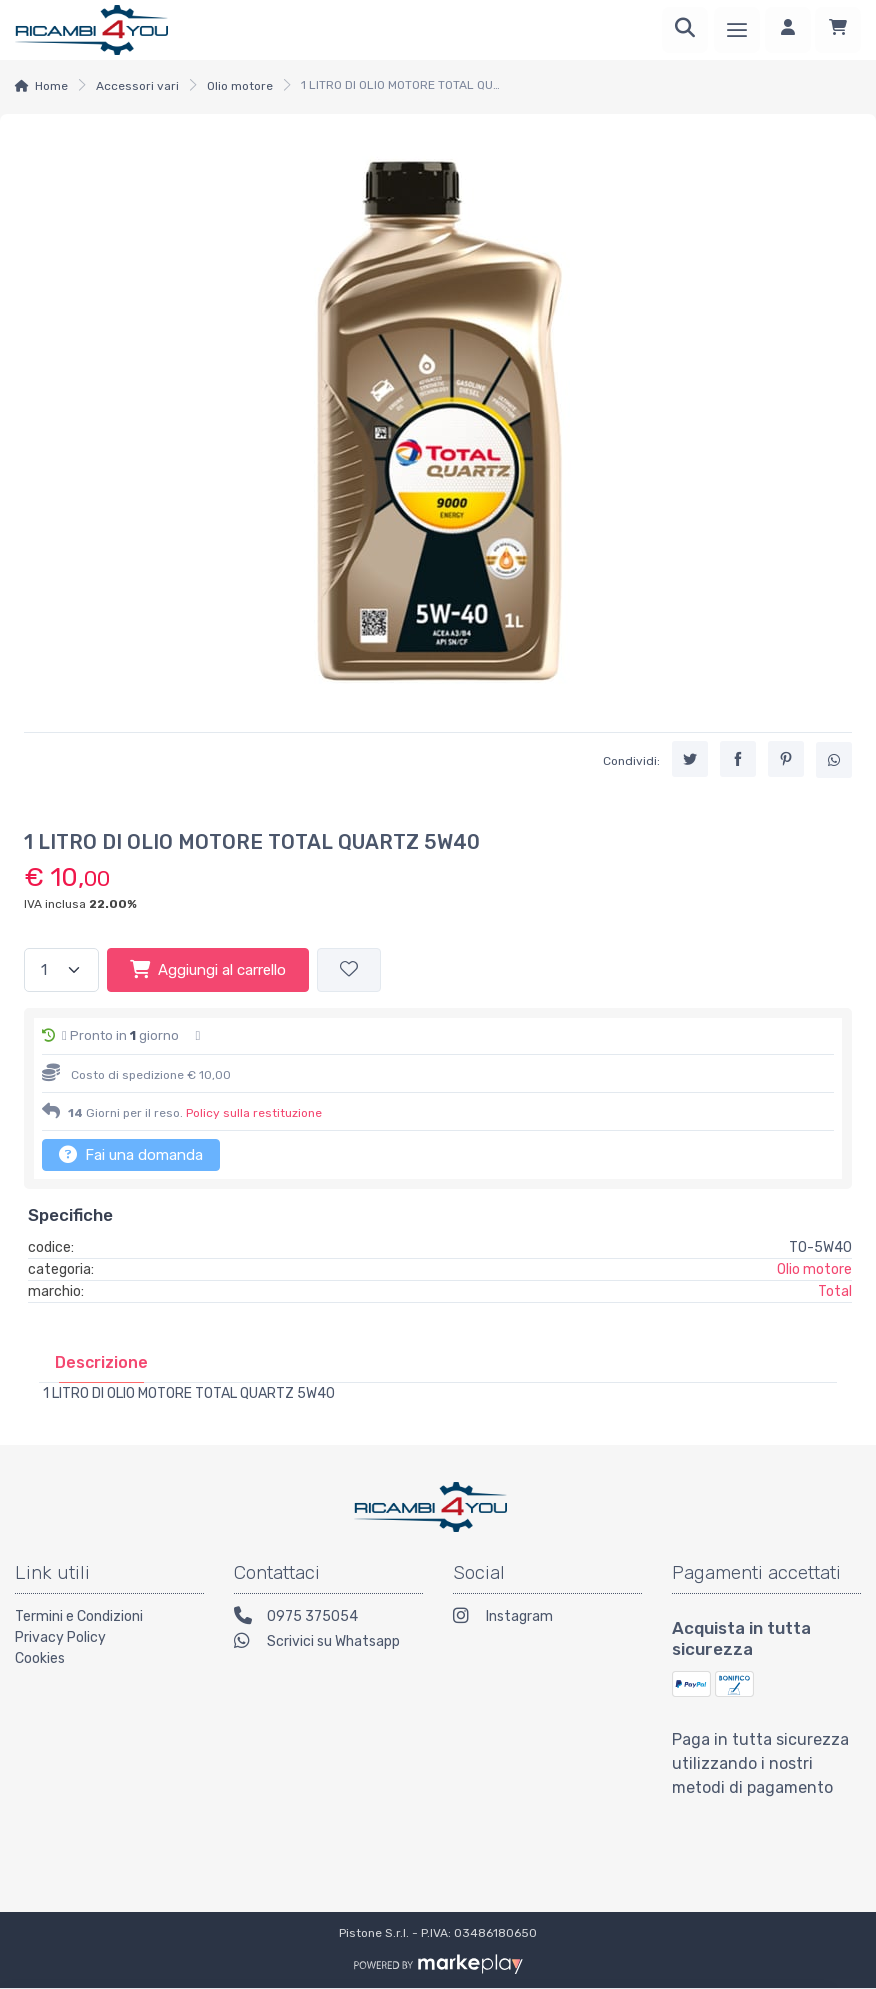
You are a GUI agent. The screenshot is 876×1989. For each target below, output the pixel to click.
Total (835, 1291)
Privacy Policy (60, 1637)
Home (51, 86)
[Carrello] (838, 30)
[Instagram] (547, 1618)
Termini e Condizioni (79, 1616)
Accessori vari (137, 86)
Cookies (40, 1658)
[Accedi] (788, 30)
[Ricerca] (685, 30)
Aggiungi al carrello (208, 969)
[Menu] (737, 30)
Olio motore (240, 86)
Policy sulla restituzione (254, 1113)
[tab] (101, 1362)
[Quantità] (61, 970)
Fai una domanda (131, 1154)
